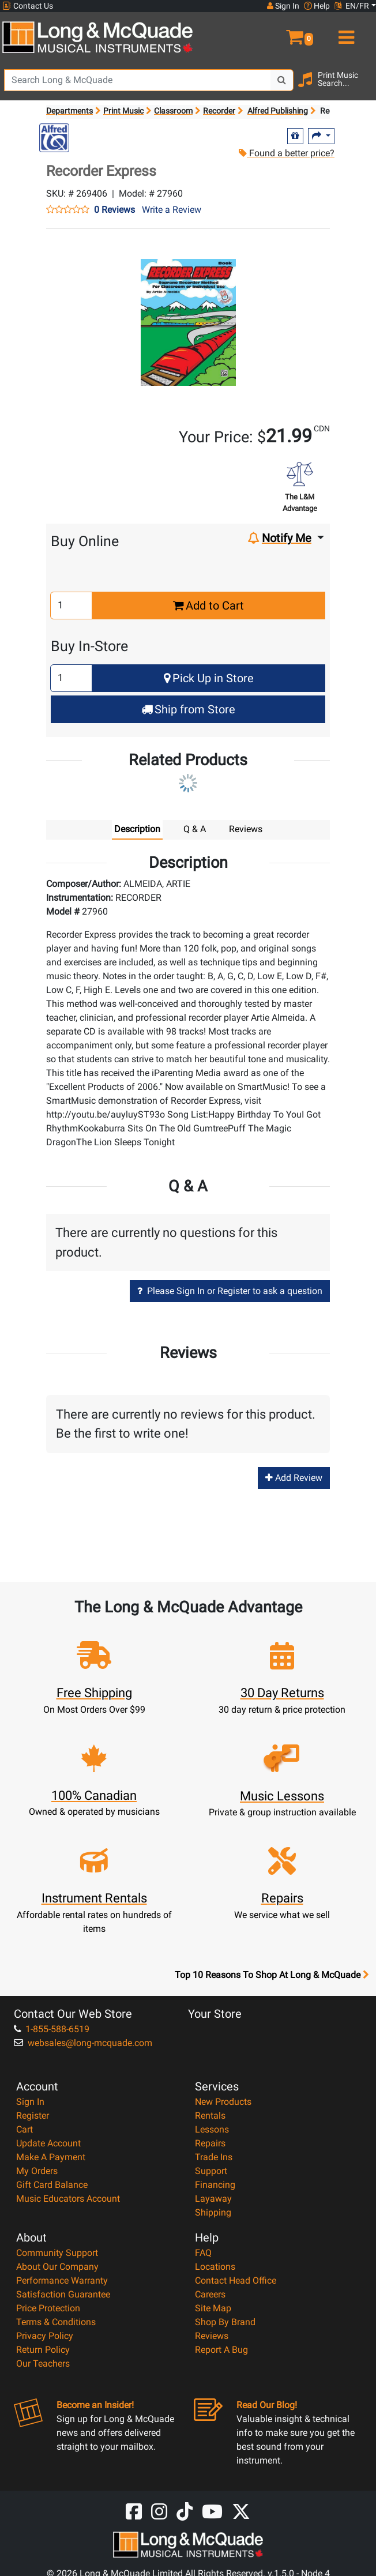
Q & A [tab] (194, 828)
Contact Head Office (235, 2280)
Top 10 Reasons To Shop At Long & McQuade (271, 1975)
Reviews (211, 2335)
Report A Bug (221, 2349)
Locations (215, 2266)
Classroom (173, 110)
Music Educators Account (68, 2198)
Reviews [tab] (245, 828)
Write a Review (171, 209)
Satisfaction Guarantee (63, 2294)
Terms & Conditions (56, 2321)
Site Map (213, 2308)
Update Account (48, 2143)
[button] (282, 32)
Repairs (210, 2143)
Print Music (123, 110)
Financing (215, 2184)
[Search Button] (282, 80)
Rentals (210, 2115)
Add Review (293, 1477)
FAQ (203, 2252)
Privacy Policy (44, 2335)
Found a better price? (286, 153)
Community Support (57, 2252)
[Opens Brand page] (54, 137)
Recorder (219, 110)
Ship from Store (188, 709)
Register (32, 2115)
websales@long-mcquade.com (83, 2042)
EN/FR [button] (351, 5)
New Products (223, 2101)
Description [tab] (137, 828)
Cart (24, 2129)
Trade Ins (213, 2157)
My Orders (37, 2170)
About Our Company (57, 2266)
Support (211, 2170)
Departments (69, 110)
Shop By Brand (225, 2321)
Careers (210, 2294)
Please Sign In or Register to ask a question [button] (229, 1290)
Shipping (213, 2212)
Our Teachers (43, 2363)
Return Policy (43, 2349)
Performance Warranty (62, 2280)
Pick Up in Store (209, 678)
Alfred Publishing (277, 110)
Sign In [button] (283, 5)
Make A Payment (50, 2157)
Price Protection (48, 2308)
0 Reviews (114, 210)
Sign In (30, 2101)
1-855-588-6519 (51, 2029)
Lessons (212, 2129)
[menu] (344, 32)
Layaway (213, 2198)
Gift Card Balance (52, 2184)
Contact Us (27, 6)
